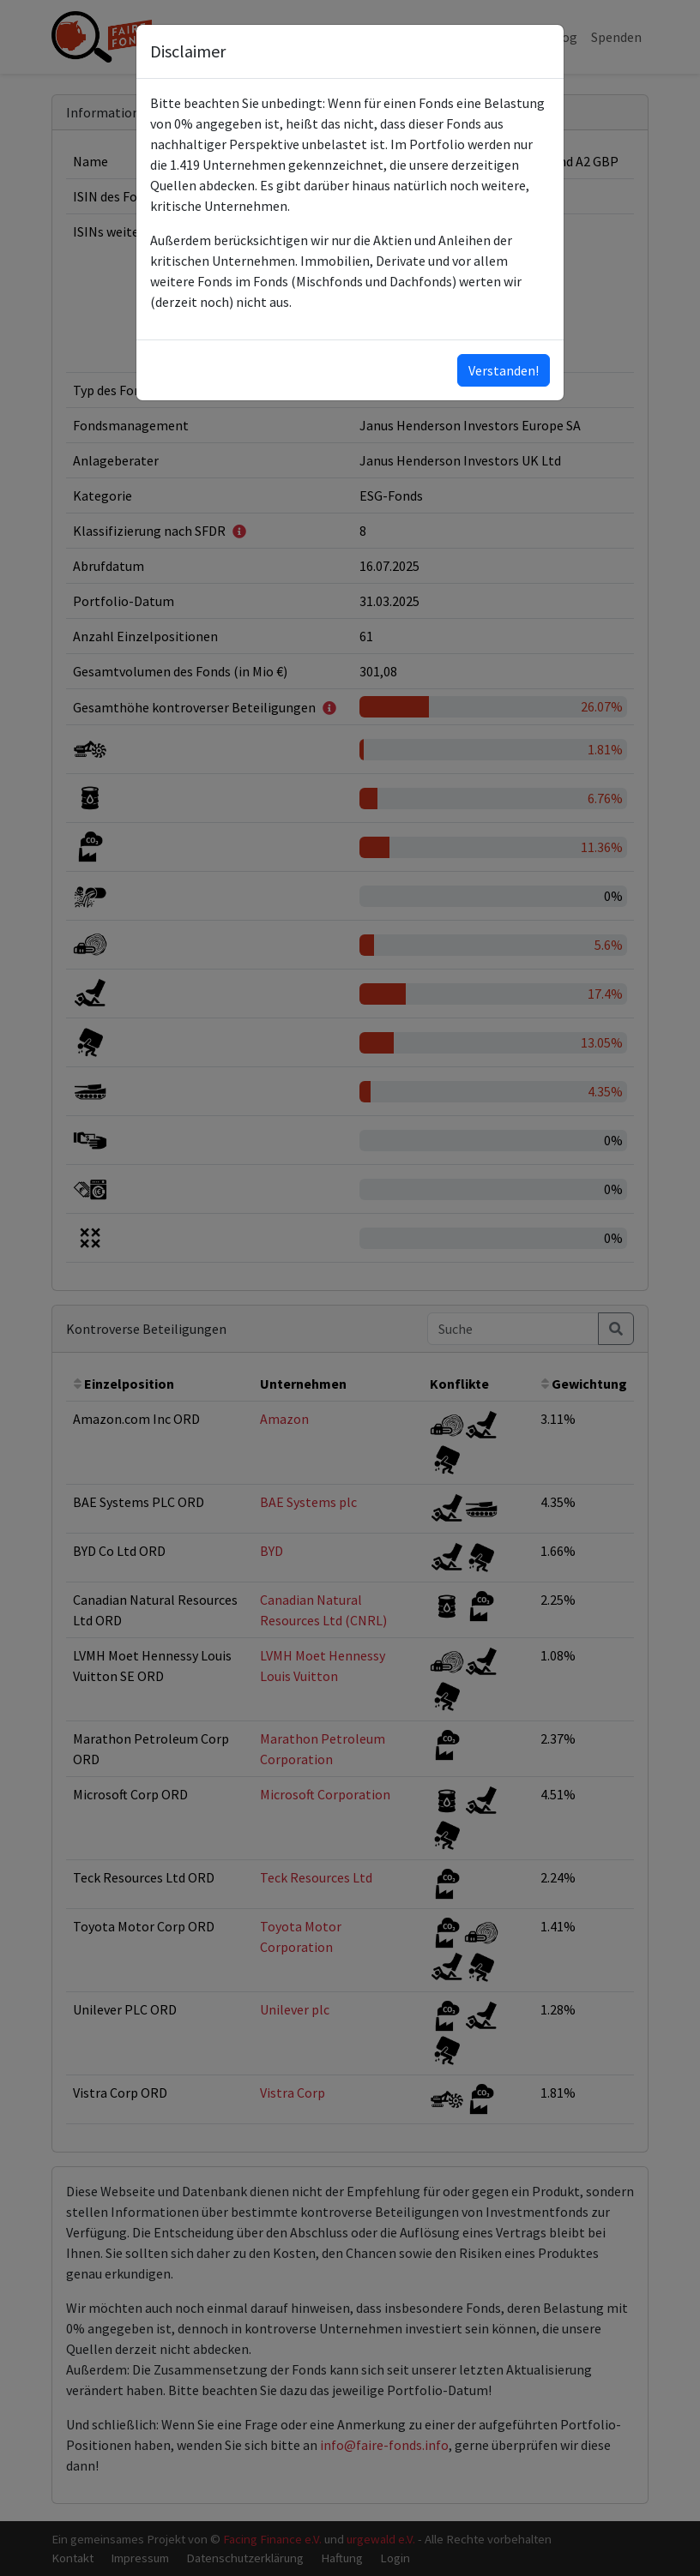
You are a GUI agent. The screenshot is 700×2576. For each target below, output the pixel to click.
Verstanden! (503, 370)
